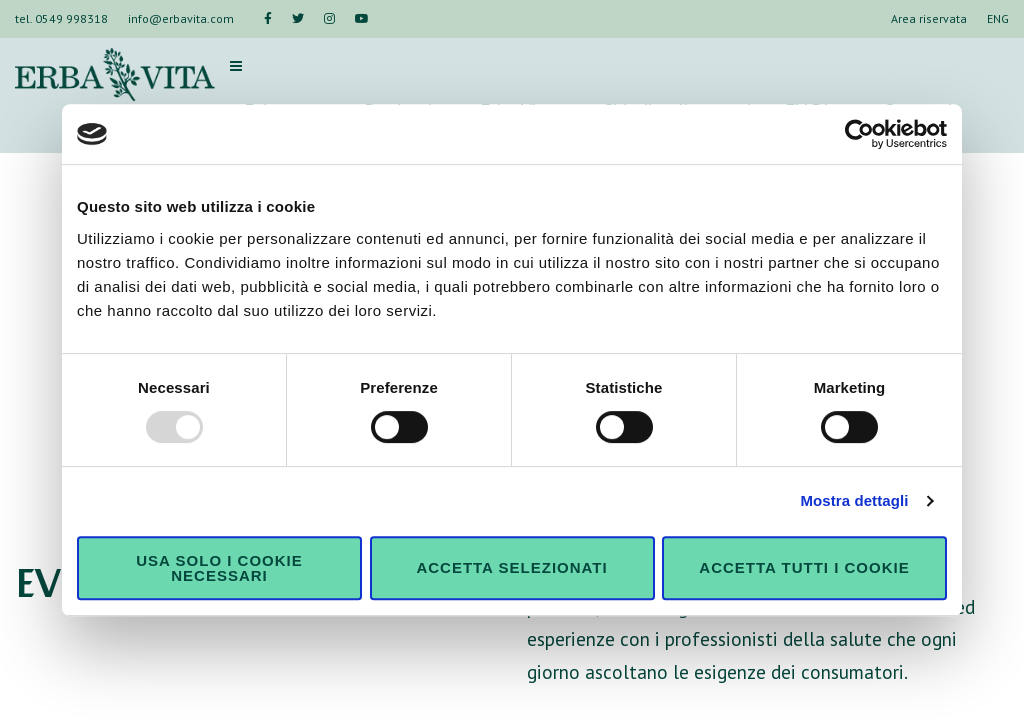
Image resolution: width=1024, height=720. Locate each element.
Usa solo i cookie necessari (219, 568)
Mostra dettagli (854, 500)
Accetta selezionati (511, 567)
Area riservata (929, 18)
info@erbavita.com (181, 18)
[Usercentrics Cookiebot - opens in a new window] (859, 134)
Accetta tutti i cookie (804, 567)
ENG (998, 18)
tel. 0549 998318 (61, 18)
